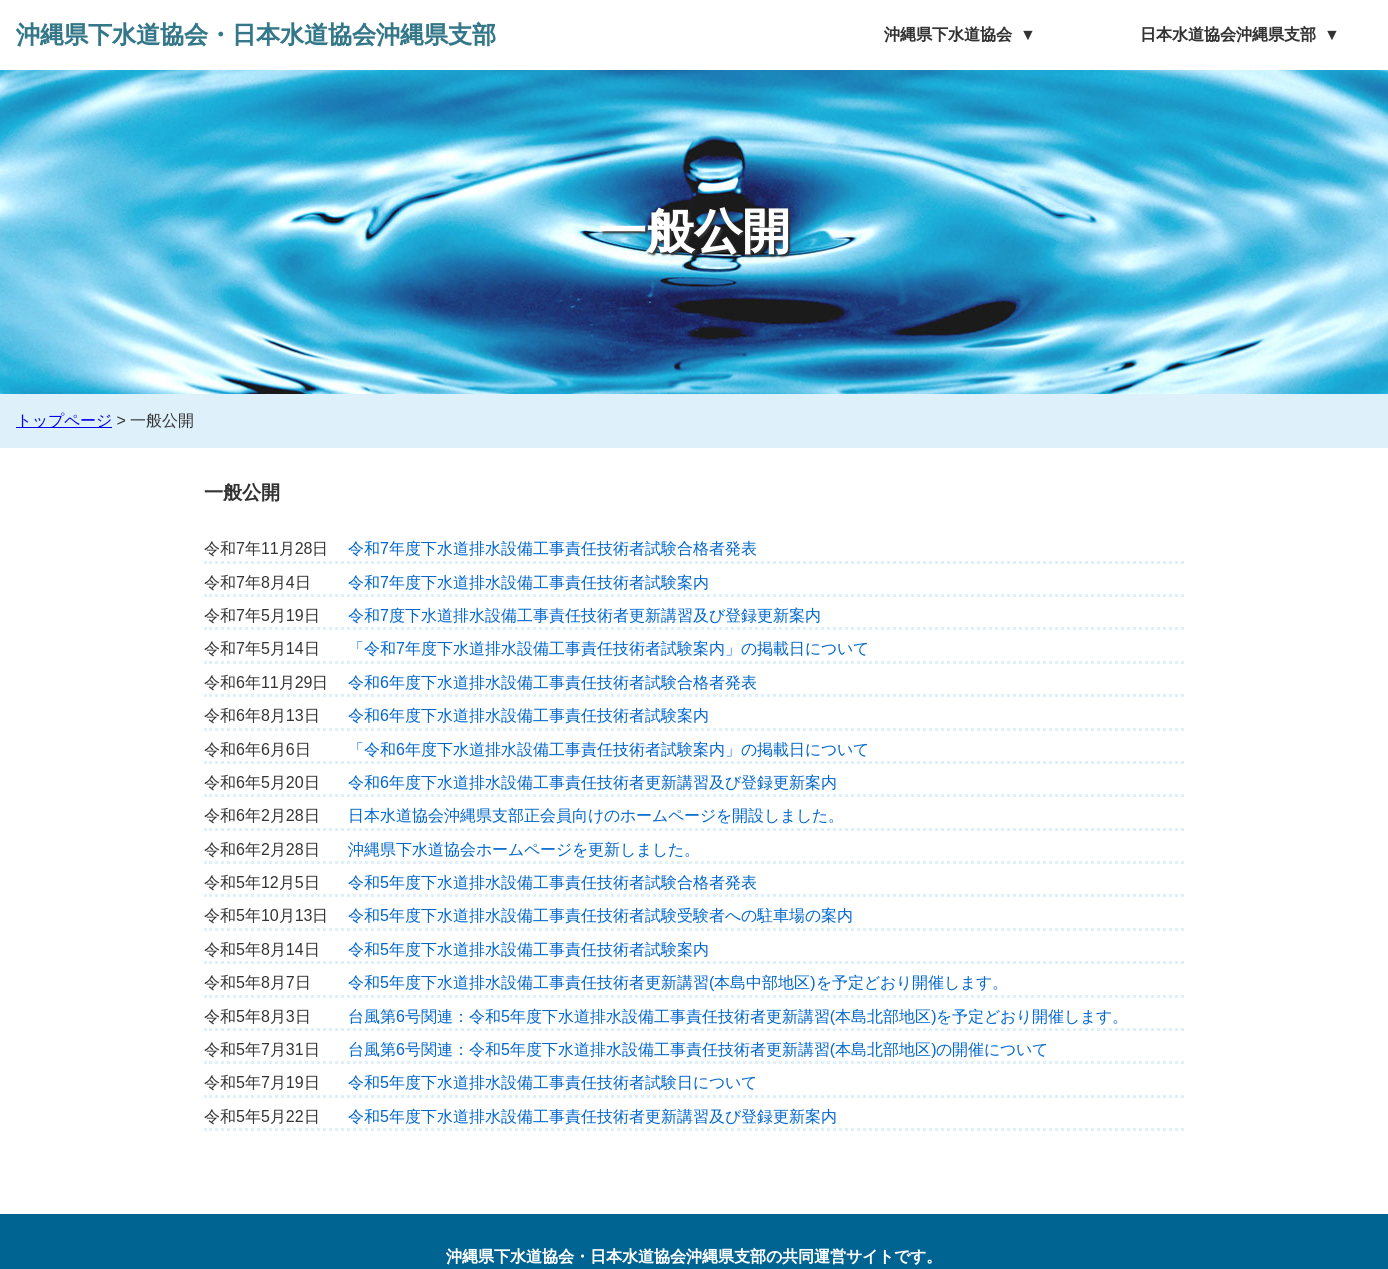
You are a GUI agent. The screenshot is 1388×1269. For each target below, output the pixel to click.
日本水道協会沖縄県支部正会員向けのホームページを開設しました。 (596, 815)
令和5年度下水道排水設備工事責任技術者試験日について (552, 1082)
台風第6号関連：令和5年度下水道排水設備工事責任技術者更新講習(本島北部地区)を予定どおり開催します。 (738, 1016)
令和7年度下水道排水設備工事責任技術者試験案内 (528, 582)
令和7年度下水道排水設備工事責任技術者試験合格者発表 (552, 548)
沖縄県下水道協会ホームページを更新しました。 (524, 849)
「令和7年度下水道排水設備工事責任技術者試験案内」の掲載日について (608, 648)
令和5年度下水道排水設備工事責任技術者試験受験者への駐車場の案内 (600, 915)
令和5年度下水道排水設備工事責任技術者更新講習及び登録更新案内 (592, 1116)
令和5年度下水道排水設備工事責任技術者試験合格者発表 (552, 882)
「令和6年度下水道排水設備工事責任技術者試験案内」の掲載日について (608, 749)
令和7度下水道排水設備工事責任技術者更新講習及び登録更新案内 (584, 615)
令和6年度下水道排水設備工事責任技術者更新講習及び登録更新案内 (592, 782)
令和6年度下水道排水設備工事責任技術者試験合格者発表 (552, 682)
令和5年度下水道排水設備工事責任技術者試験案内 (528, 949)
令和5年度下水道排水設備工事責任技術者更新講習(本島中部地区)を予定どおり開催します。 (678, 982)
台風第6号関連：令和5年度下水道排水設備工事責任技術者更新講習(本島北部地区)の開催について (698, 1049)
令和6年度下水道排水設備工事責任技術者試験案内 (528, 715)
